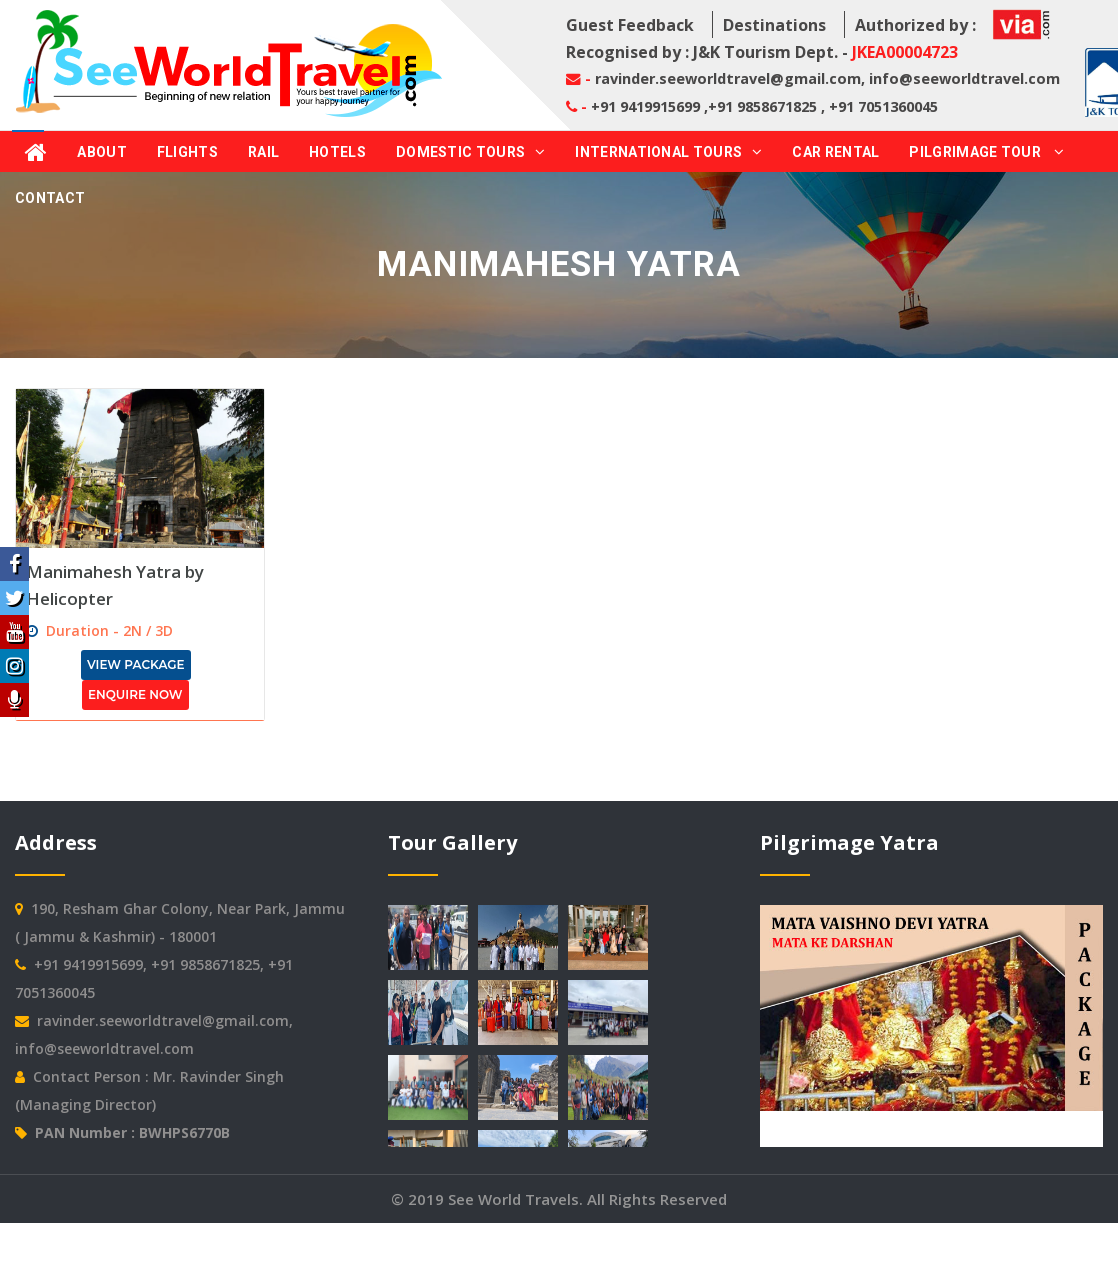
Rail (263, 152)
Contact (50, 198)
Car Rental (835, 152)
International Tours (668, 152)
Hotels (337, 152)
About (102, 152)
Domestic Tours (471, 152)
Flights (187, 152)
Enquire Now (135, 694)
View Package (136, 664)
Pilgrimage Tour (986, 152)
